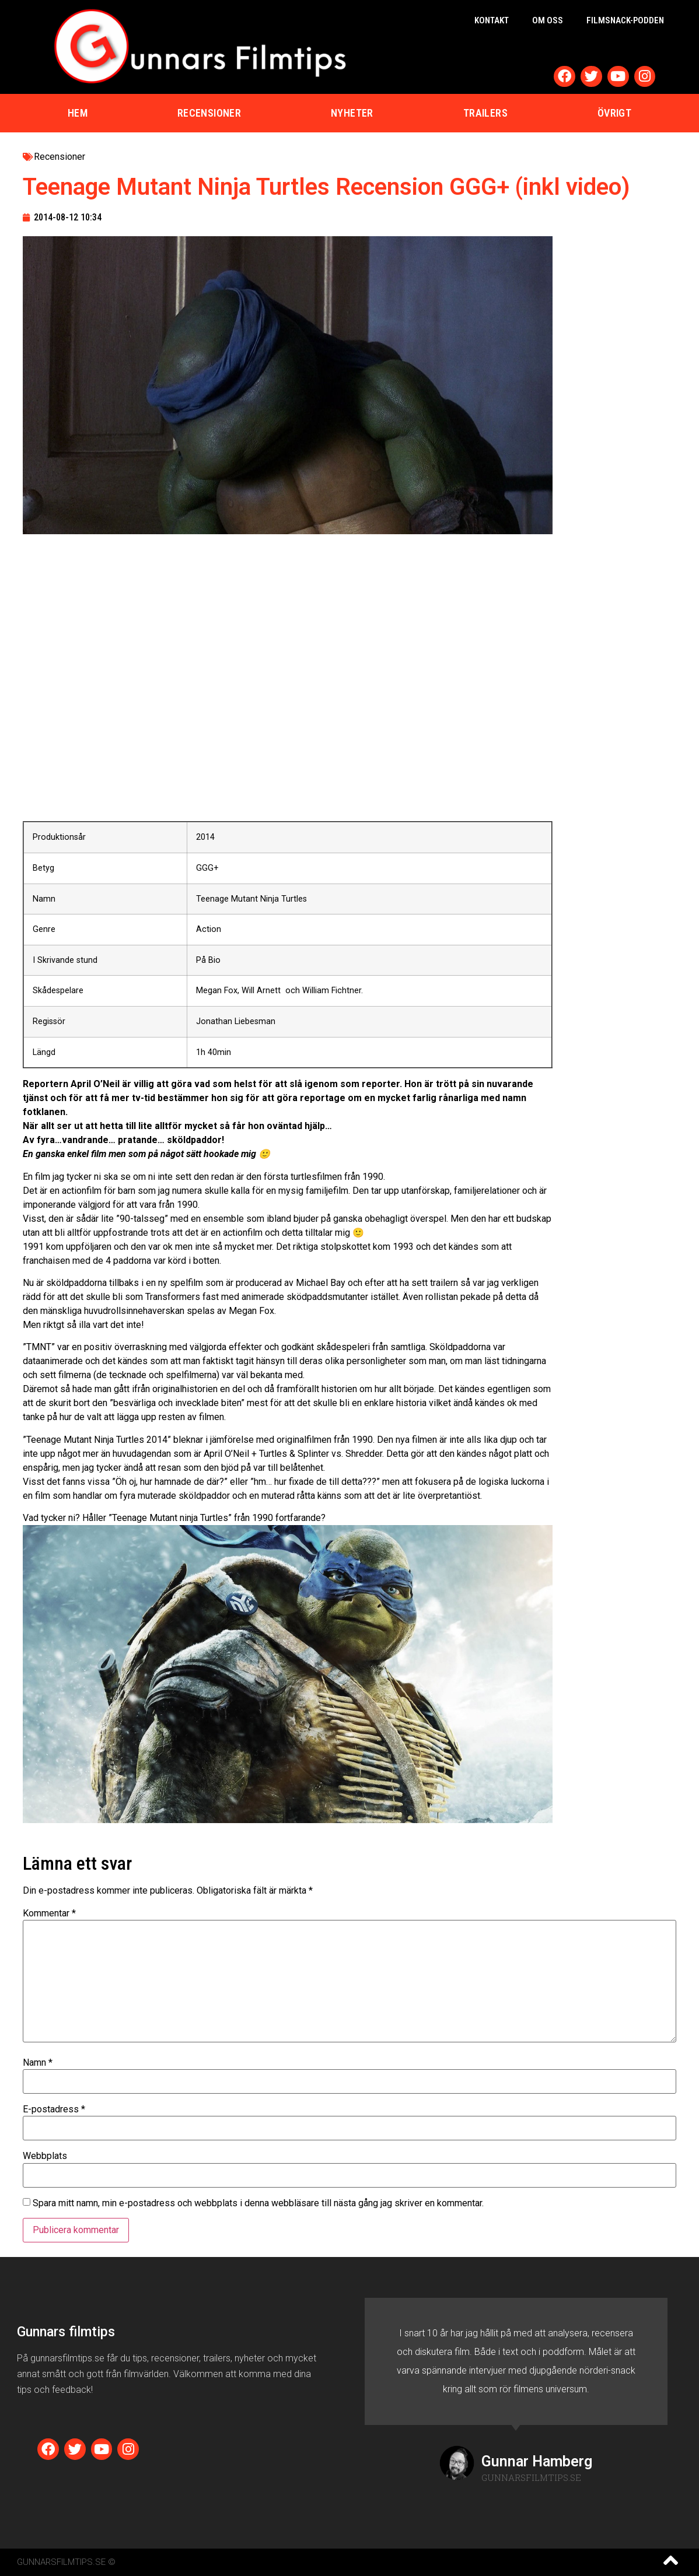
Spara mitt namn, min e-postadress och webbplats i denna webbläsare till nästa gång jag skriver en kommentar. (258, 2203)
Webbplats (45, 2156)
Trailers (485, 113)
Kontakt (491, 20)
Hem (78, 113)
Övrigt (614, 113)
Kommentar (49, 1913)
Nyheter (352, 113)
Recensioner (209, 113)
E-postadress (54, 2109)
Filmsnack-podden (625, 20)
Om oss (547, 20)
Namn (38, 2062)
